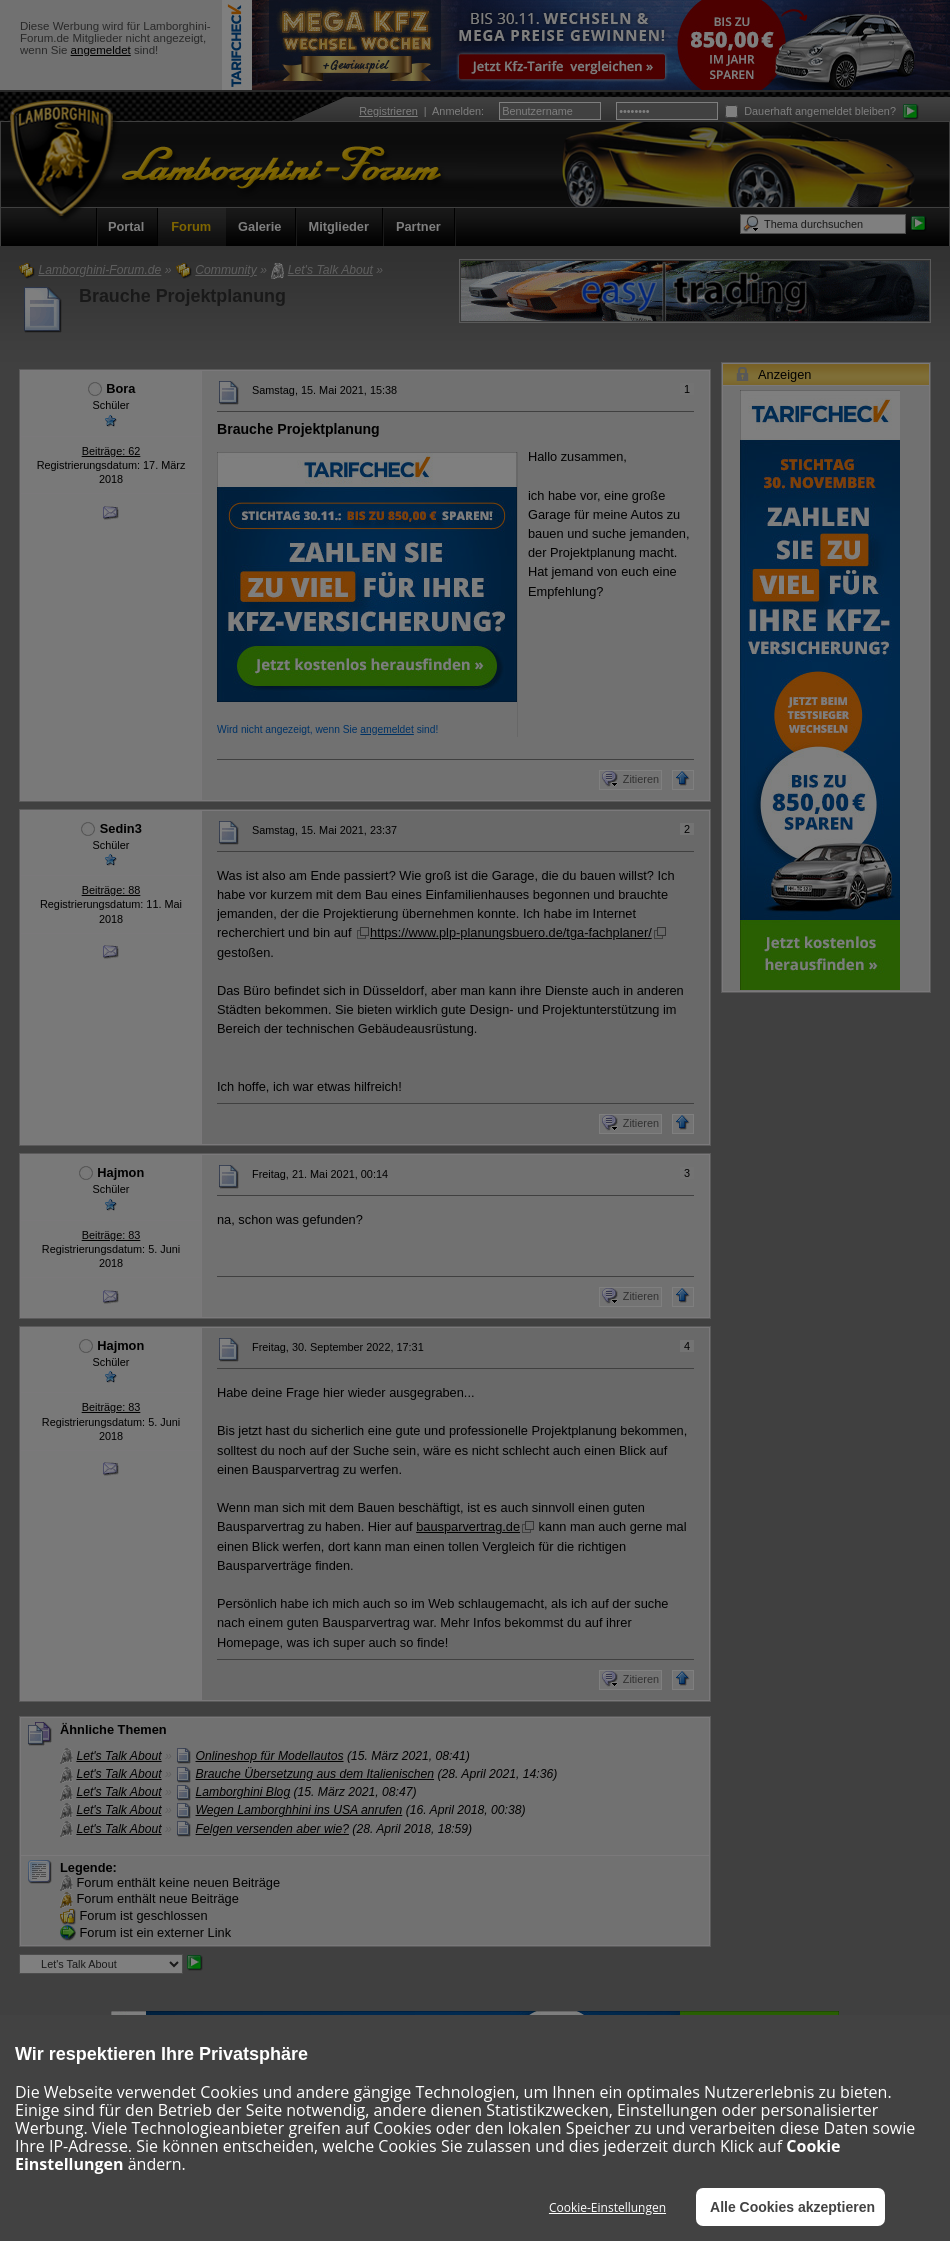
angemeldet (101, 50)
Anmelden (456, 111)
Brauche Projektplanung (182, 296)
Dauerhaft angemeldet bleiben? (810, 111)
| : (421, 111)
